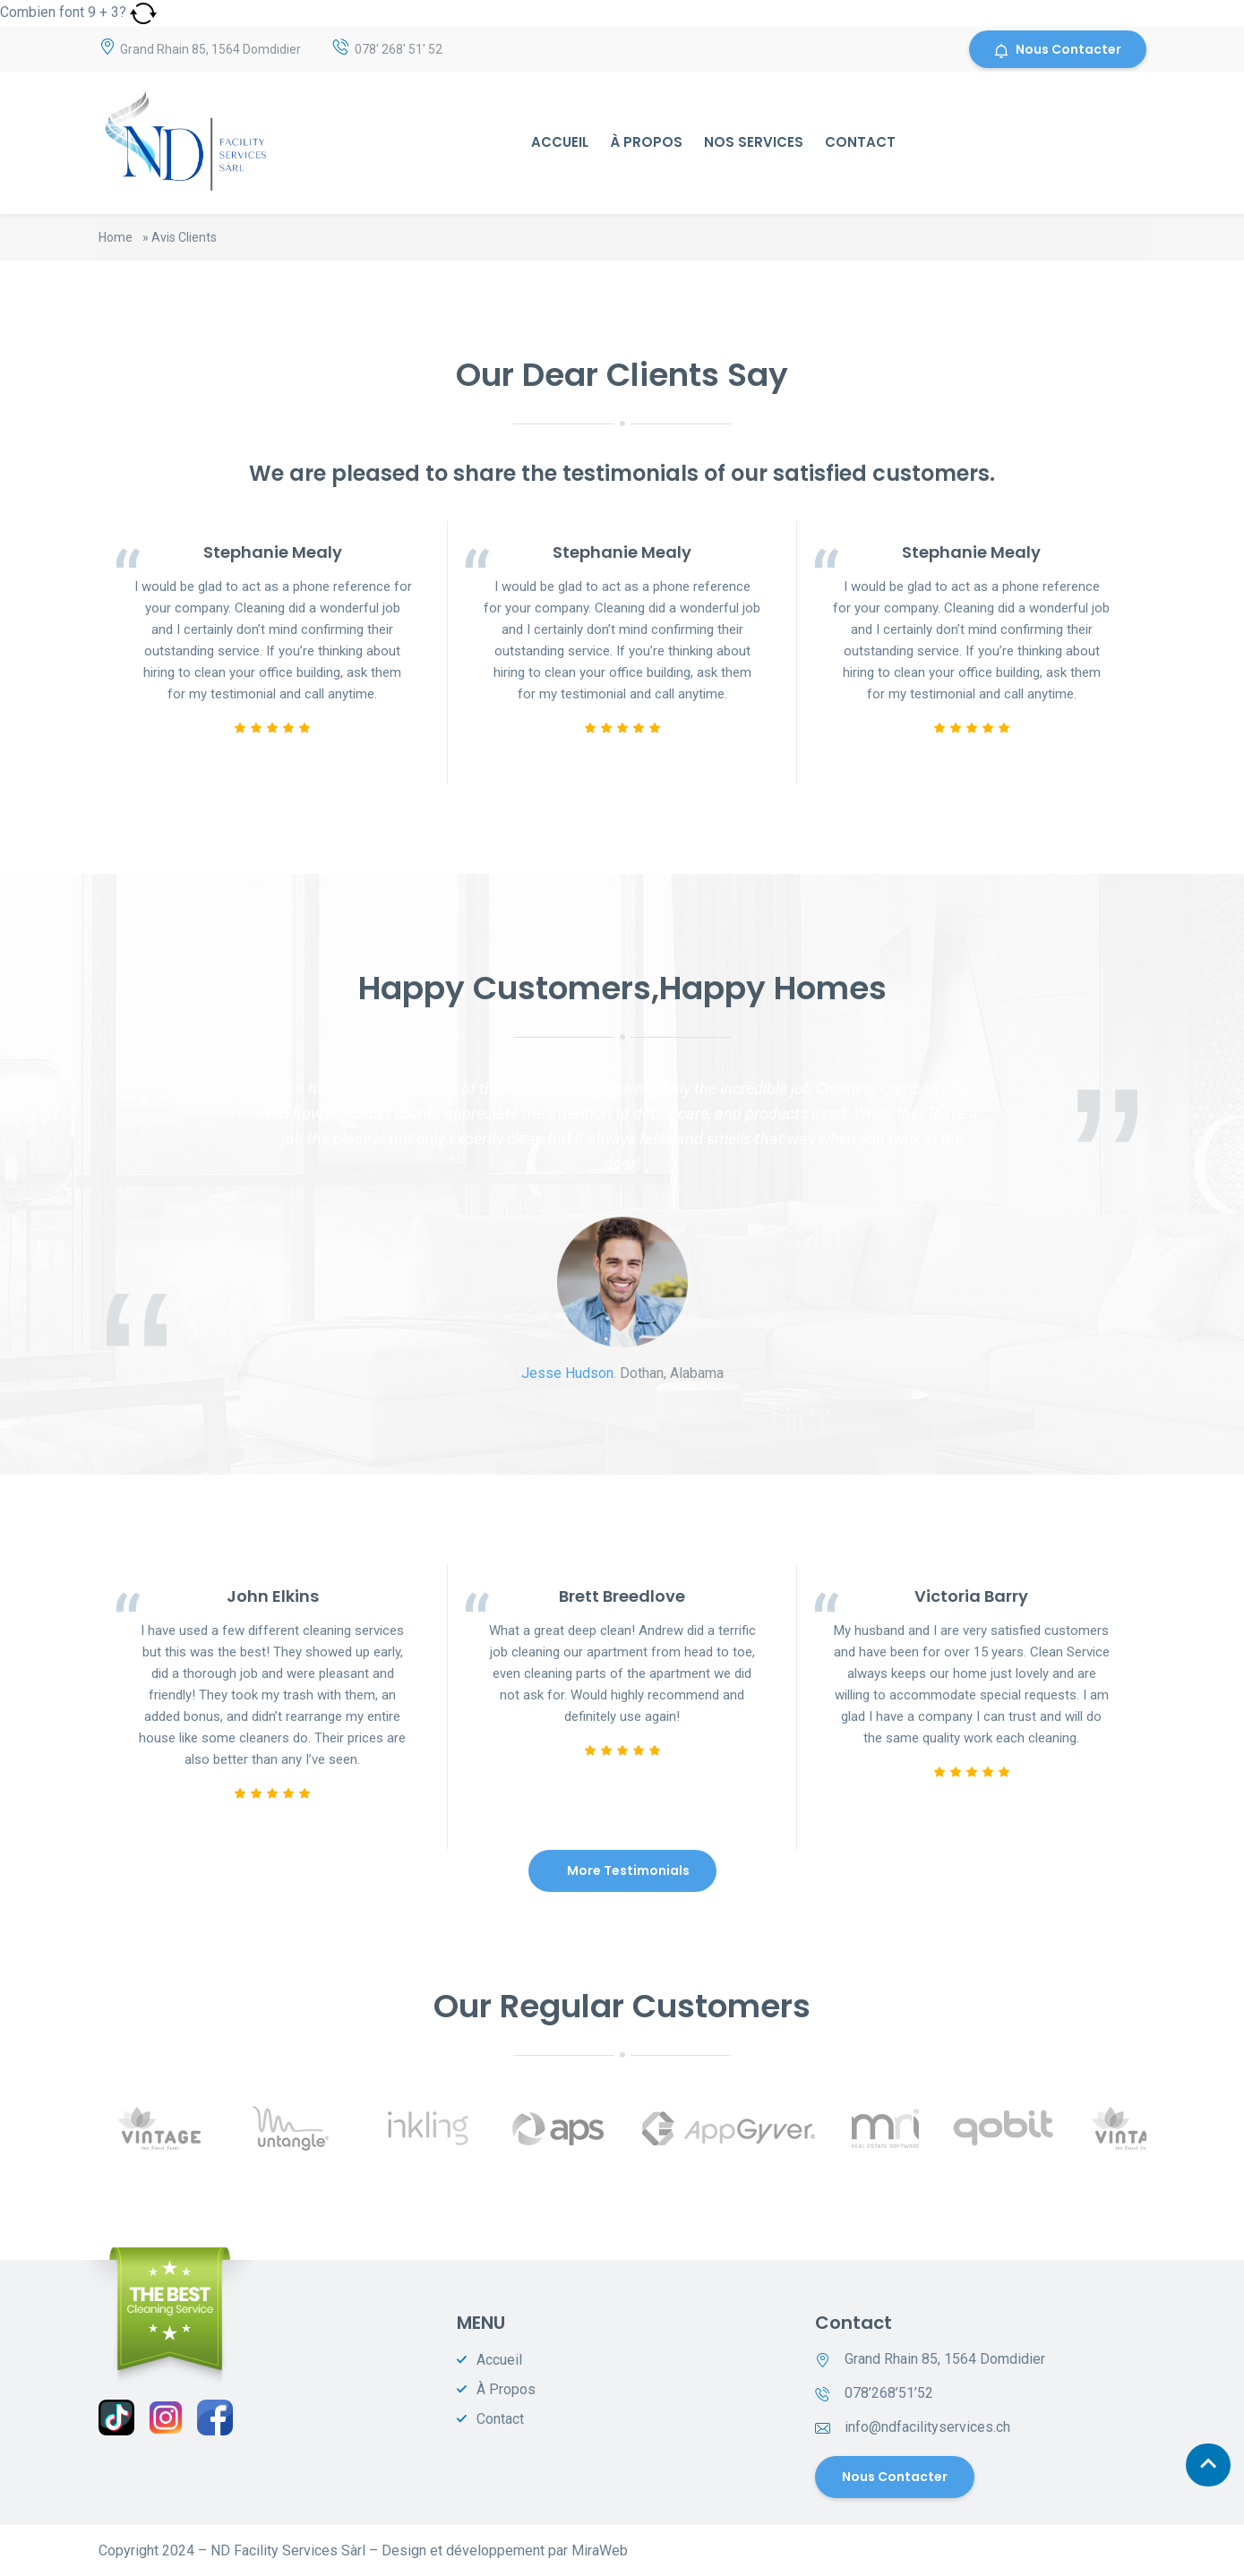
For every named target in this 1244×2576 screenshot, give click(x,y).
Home (116, 237)
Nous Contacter (1057, 49)
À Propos (646, 142)
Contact (860, 142)
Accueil (559, 142)
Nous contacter (895, 2477)
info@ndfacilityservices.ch (927, 2426)
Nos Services (753, 142)
